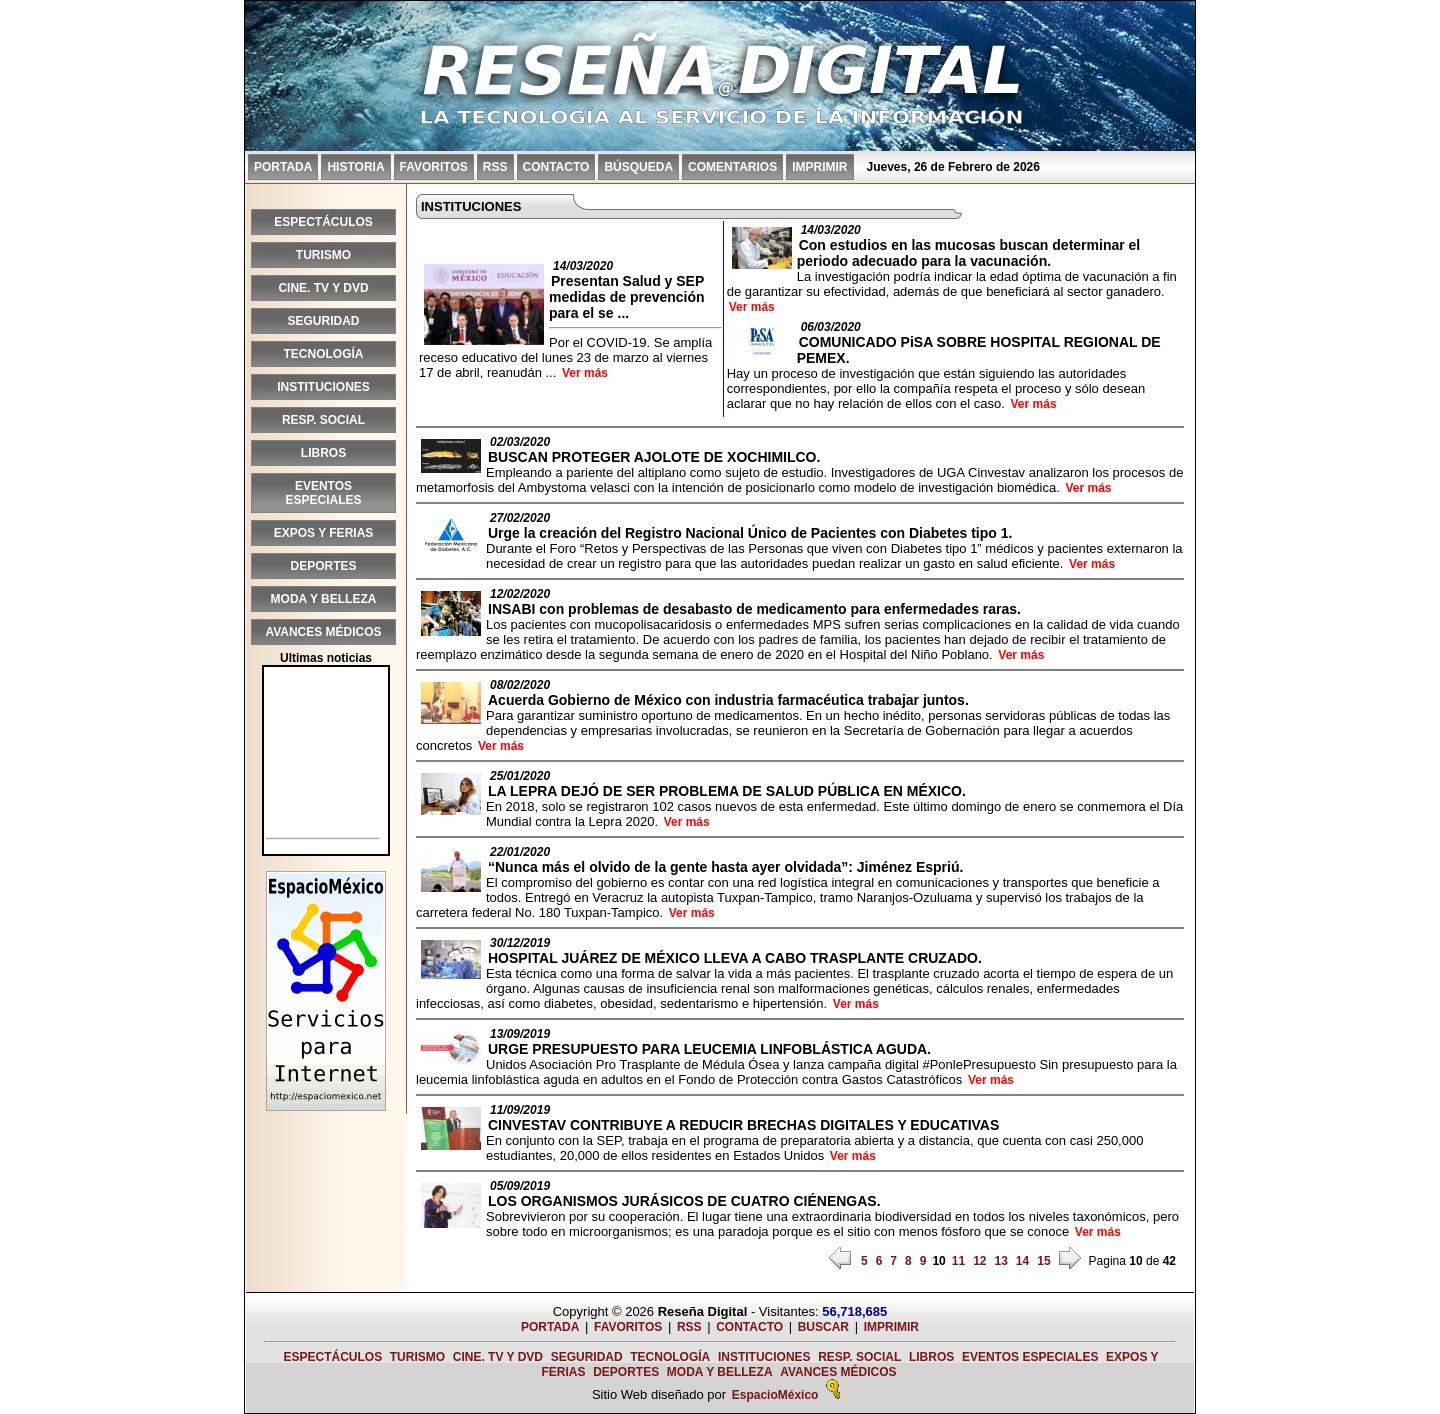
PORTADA (283, 167)
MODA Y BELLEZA (324, 599)
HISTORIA (355, 167)
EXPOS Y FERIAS (324, 533)
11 (958, 1261)
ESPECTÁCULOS (323, 222)
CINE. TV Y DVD (323, 288)
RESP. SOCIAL (323, 420)
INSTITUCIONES (323, 387)
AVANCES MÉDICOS (323, 632)
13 (1000, 1261)
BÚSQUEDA (638, 167)
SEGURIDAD (323, 321)
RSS (495, 167)
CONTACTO (556, 167)
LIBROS (323, 453)
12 (979, 1261)
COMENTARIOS (732, 167)
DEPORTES (323, 566)
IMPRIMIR (819, 167)
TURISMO (323, 255)
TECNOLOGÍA (324, 354)
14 (1022, 1261)
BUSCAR (823, 1327)
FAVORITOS (434, 167)
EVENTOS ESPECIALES (323, 493)
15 (1043, 1261)
